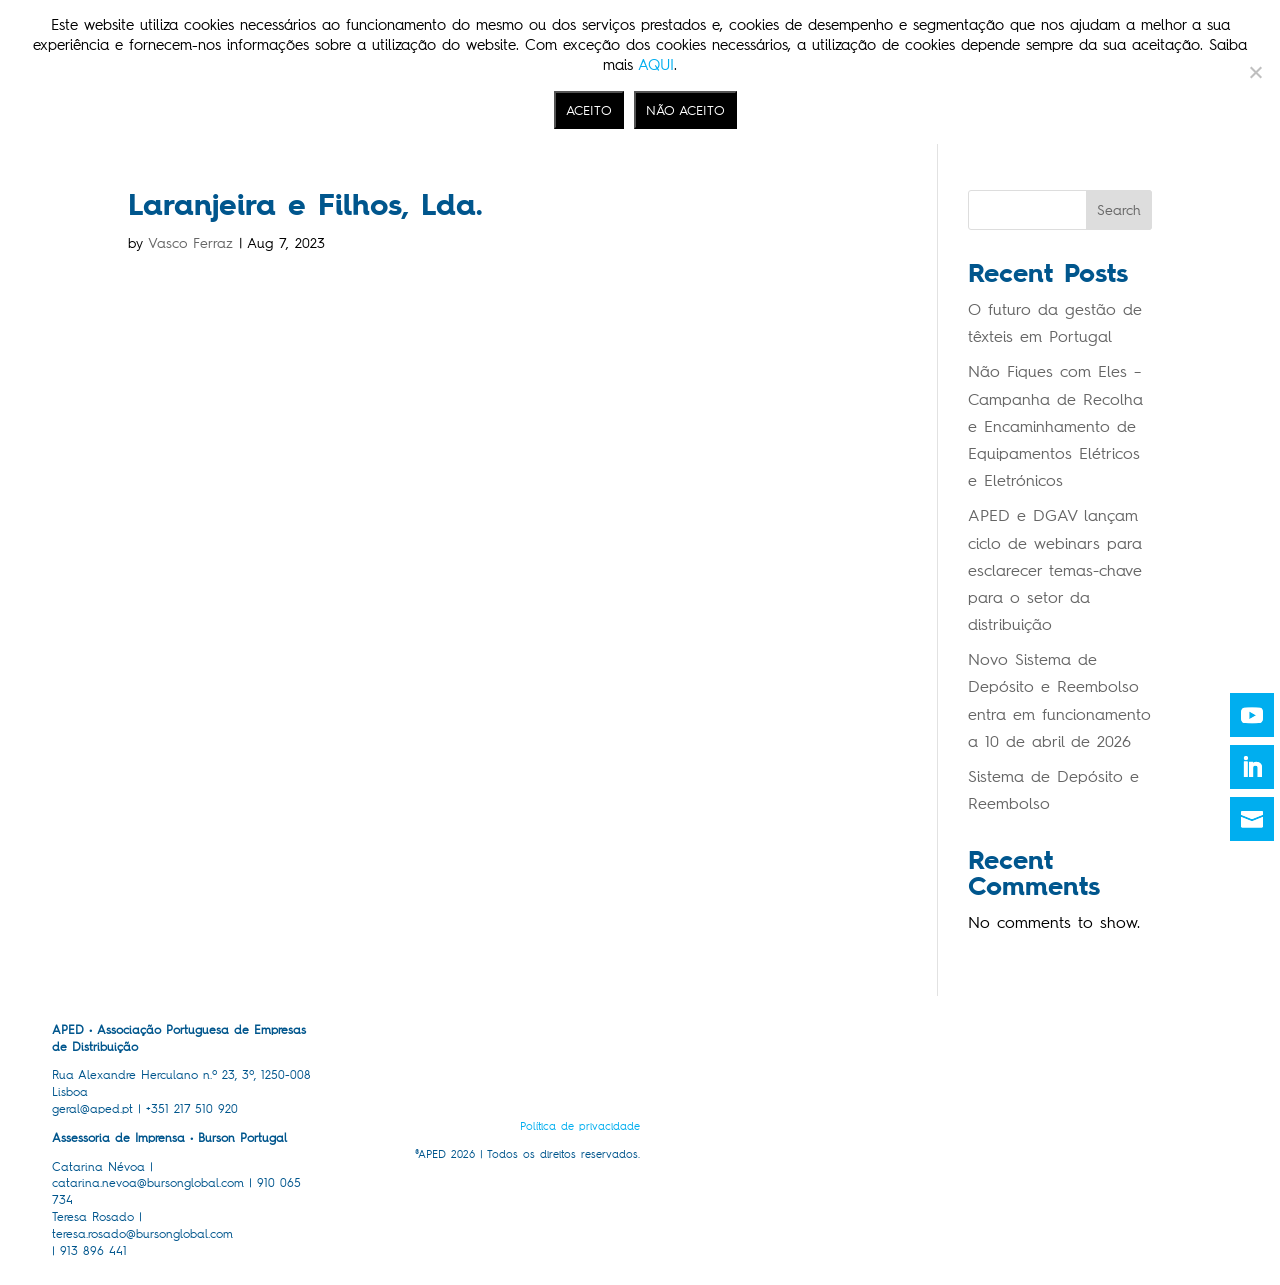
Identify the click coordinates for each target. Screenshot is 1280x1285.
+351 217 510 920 (192, 1109)
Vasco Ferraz (190, 243)
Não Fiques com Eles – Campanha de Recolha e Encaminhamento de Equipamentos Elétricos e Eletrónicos (1055, 426)
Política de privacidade (580, 1126)
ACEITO (589, 110)
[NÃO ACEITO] (1255, 72)
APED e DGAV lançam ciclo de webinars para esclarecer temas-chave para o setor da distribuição (1055, 570)
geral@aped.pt (92, 1109)
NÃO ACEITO (685, 110)
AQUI (656, 65)
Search (1119, 210)
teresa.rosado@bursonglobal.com (142, 1234)
